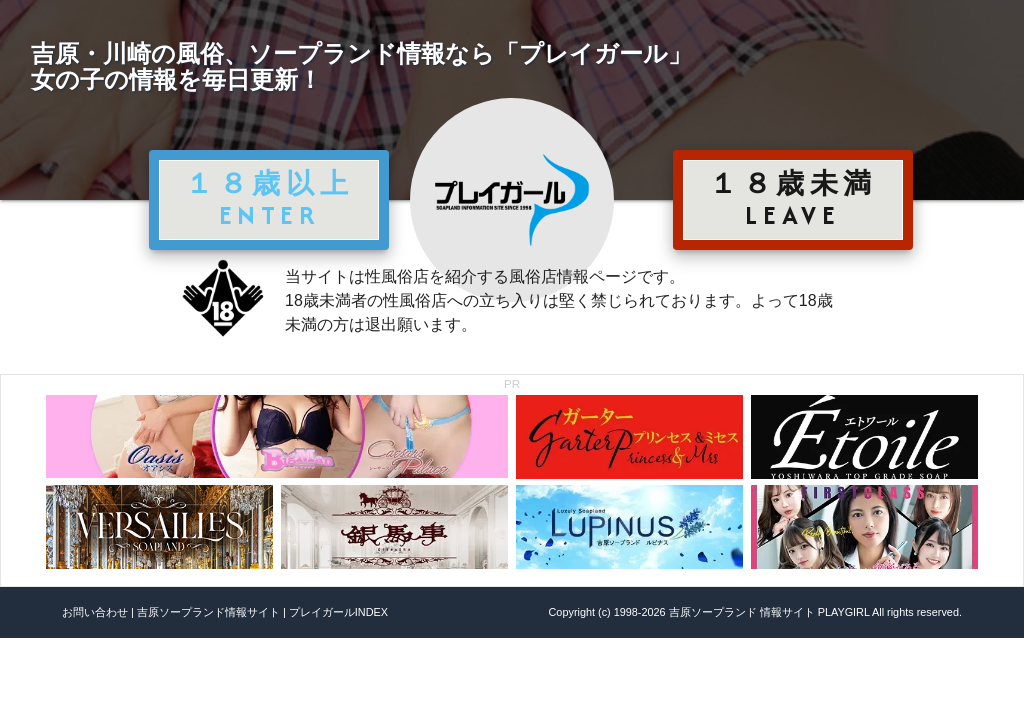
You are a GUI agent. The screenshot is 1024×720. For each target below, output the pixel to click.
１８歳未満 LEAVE (793, 199)
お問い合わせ (95, 612)
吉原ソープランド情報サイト (208, 612)
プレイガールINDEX (338, 612)
